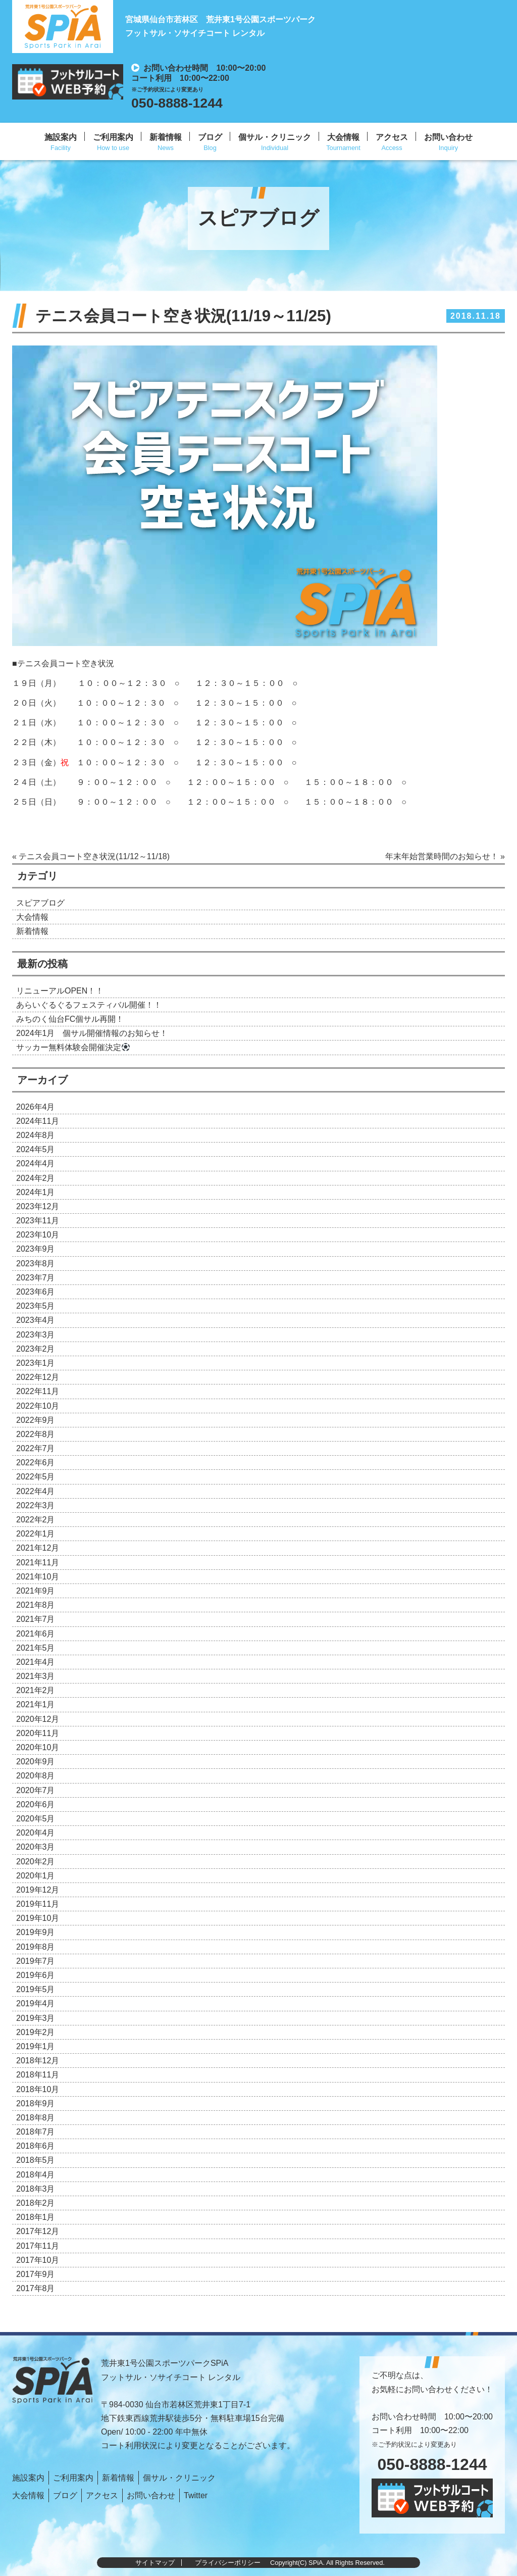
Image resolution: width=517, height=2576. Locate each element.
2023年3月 (35, 1334)
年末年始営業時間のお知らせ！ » (445, 856)
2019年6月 (35, 1975)
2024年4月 (35, 1163)
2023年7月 (35, 1277)
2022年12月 (37, 1377)
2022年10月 (37, 1406)
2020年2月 (35, 1861)
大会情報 (343, 137)
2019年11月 (37, 1904)
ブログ (210, 137)
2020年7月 (35, 1790)
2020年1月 (35, 1875)
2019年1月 (35, 2046)
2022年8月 (35, 1434)
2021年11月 (37, 1562)
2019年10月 (37, 1918)
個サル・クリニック (274, 137)
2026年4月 (35, 1107)
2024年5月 (35, 1149)
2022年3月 (35, 1505)
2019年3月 (35, 2018)
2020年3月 (35, 1847)
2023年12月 (37, 1206)
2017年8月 (35, 2288)
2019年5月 (35, 1989)
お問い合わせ (448, 137)
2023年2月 (35, 1349)
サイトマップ (155, 2562)
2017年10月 (37, 2260)
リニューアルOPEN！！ (60, 990)
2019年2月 (35, 2032)
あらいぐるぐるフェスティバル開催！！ (89, 1005)
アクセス (392, 137)
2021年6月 (35, 1633)
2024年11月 (37, 1121)
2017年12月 (37, 2231)
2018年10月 (37, 2089)
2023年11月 (37, 1220)
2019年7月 (35, 1961)
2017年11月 (37, 2246)
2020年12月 (37, 1719)
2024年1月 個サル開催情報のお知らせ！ (92, 1033)
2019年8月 (35, 1947)
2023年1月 (35, 1363)
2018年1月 (35, 2217)
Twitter (196, 2495)
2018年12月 (37, 2060)
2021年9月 (35, 1591)
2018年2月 (35, 2203)
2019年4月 (35, 2003)
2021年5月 (35, 1648)
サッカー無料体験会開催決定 (73, 1047)
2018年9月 (35, 2103)
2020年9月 (35, 1761)
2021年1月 (35, 1704)
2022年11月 (37, 1391)
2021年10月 (37, 1576)
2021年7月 (35, 1619)
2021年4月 (35, 1662)
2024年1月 (35, 1192)
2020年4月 (35, 1832)
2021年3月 (35, 1676)
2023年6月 (35, 1291)
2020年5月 (35, 1818)
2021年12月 (37, 1548)
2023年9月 (35, 1249)
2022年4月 (35, 1491)
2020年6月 (35, 1804)
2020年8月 (35, 1775)
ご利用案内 (113, 137)
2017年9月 (35, 2274)
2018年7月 (35, 2131)
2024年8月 (35, 1135)
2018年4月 (35, 2174)
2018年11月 (37, 2074)
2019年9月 (35, 1932)
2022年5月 (35, 1476)
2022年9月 (35, 1420)
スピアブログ (40, 903)
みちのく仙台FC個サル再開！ (70, 1019)
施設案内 (60, 137)
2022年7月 (35, 1448)
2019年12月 (37, 1890)
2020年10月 (37, 1747)
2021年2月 (35, 1690)
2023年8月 (35, 1263)
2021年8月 (35, 1605)
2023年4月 (35, 1320)
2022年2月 (35, 1519)
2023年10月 (37, 1234)
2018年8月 (35, 2117)
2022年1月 (35, 1533)
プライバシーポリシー (228, 2562)
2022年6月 (35, 1462)
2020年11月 (37, 1733)
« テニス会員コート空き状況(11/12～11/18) (91, 856)
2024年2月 (35, 1178)
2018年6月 (35, 2146)
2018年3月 (35, 2189)
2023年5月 (35, 1306)
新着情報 (165, 137)
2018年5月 (35, 2160)
